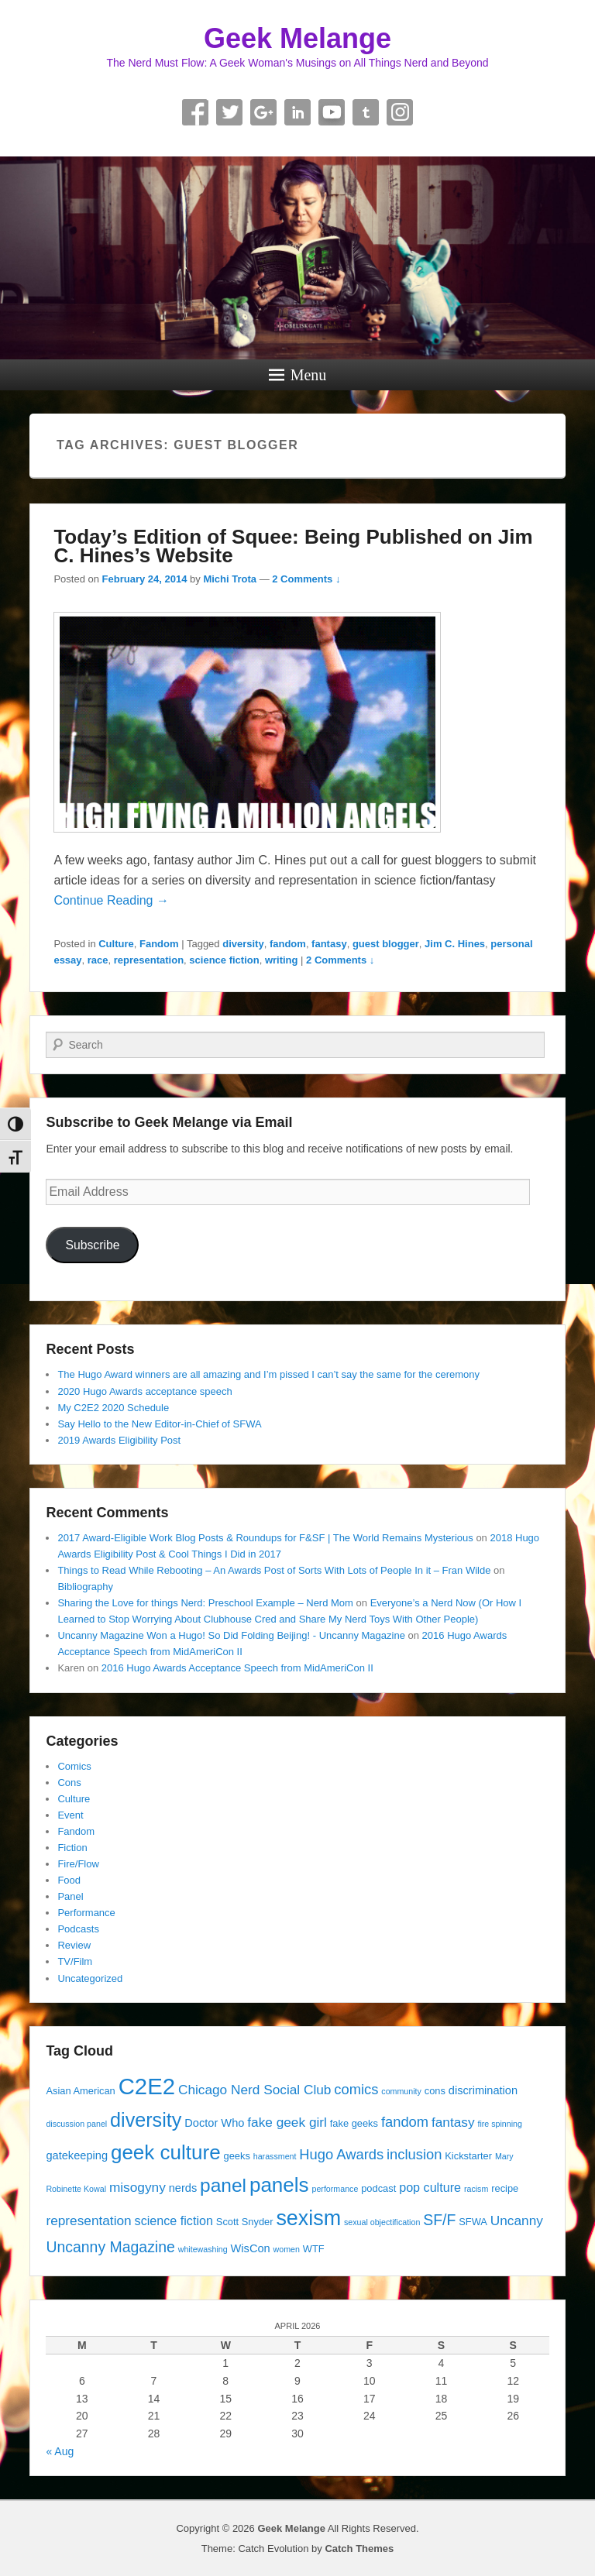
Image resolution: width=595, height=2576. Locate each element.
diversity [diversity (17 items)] (145, 2120)
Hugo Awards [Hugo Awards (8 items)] (341, 2154)
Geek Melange (297, 38)
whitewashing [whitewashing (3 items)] (203, 2249)
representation (149, 960)
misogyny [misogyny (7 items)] (137, 2187)
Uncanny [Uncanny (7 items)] (516, 2220)
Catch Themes (359, 2548)
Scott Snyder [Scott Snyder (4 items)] (244, 2221)
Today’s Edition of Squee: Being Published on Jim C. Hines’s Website (292, 546)
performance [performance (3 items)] (335, 2188)
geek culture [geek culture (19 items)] (166, 2152)
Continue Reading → (111, 900)
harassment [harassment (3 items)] (275, 2156)
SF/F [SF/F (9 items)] (439, 2219)
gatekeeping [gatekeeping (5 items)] (77, 2155)
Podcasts (77, 1929)
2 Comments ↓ (306, 579)
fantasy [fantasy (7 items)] (453, 2122)
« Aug (60, 2451)
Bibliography (85, 1586)
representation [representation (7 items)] (88, 2220)
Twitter (229, 112)
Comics (74, 1766)
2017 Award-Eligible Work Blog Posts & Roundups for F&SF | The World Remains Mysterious (265, 1538)
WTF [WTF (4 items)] (314, 2249)
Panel (70, 1896)
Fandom (159, 944)
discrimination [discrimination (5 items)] (483, 2090)
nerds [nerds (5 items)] (183, 2188)
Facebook (195, 112)
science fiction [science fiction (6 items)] (174, 2220)
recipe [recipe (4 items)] (504, 2188)
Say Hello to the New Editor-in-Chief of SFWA (159, 1424)
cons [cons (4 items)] (435, 2091)
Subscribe (92, 1245)
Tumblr (366, 112)
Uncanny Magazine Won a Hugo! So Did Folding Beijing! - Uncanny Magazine (231, 1635)
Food (69, 1880)
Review (74, 1945)
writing (281, 960)
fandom (288, 944)
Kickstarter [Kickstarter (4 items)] (468, 2156)
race (98, 960)
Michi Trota (229, 579)
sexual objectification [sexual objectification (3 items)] (382, 2222)
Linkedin (297, 112)
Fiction (72, 1847)
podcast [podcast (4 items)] (378, 2188)
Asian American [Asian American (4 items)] (80, 2091)
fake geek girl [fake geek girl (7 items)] (287, 2122)
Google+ (263, 112)
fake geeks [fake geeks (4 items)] (354, 2123)
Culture (116, 944)
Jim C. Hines (455, 944)
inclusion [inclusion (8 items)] (414, 2154)
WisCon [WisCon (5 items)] (250, 2248)
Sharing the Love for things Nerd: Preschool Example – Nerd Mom (205, 1603)
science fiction (224, 960)
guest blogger (386, 944)
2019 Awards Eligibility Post (119, 1440)
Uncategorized (89, 1978)
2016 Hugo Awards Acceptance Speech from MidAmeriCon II (237, 1668)
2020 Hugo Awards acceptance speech (144, 1391)
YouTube (331, 112)
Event (70, 1815)
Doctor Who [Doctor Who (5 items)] (214, 2123)
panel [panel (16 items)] (223, 2185)
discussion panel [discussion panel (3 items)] (76, 2123)
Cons (69, 1782)
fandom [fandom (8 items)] (404, 2122)
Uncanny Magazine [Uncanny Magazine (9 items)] (110, 2246)
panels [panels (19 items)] (279, 2184)
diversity (242, 944)
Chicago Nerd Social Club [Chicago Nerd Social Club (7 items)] (255, 2089)
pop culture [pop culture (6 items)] (430, 2187)
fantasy (329, 944)
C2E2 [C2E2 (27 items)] (147, 2086)
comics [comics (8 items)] (356, 2089)
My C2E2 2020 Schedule (113, 1407)
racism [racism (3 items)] (476, 2188)
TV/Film (74, 1961)
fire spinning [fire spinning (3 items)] (499, 2123)
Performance (86, 1912)
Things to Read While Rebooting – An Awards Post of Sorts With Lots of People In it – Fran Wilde (273, 1570)
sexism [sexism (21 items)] (308, 2218)
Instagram (400, 112)
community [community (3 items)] (401, 2091)
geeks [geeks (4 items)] (237, 2156)
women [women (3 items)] (286, 2249)
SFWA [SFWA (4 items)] (473, 2221)
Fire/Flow (77, 1864)
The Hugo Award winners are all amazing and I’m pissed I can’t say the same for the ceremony (268, 1374)
